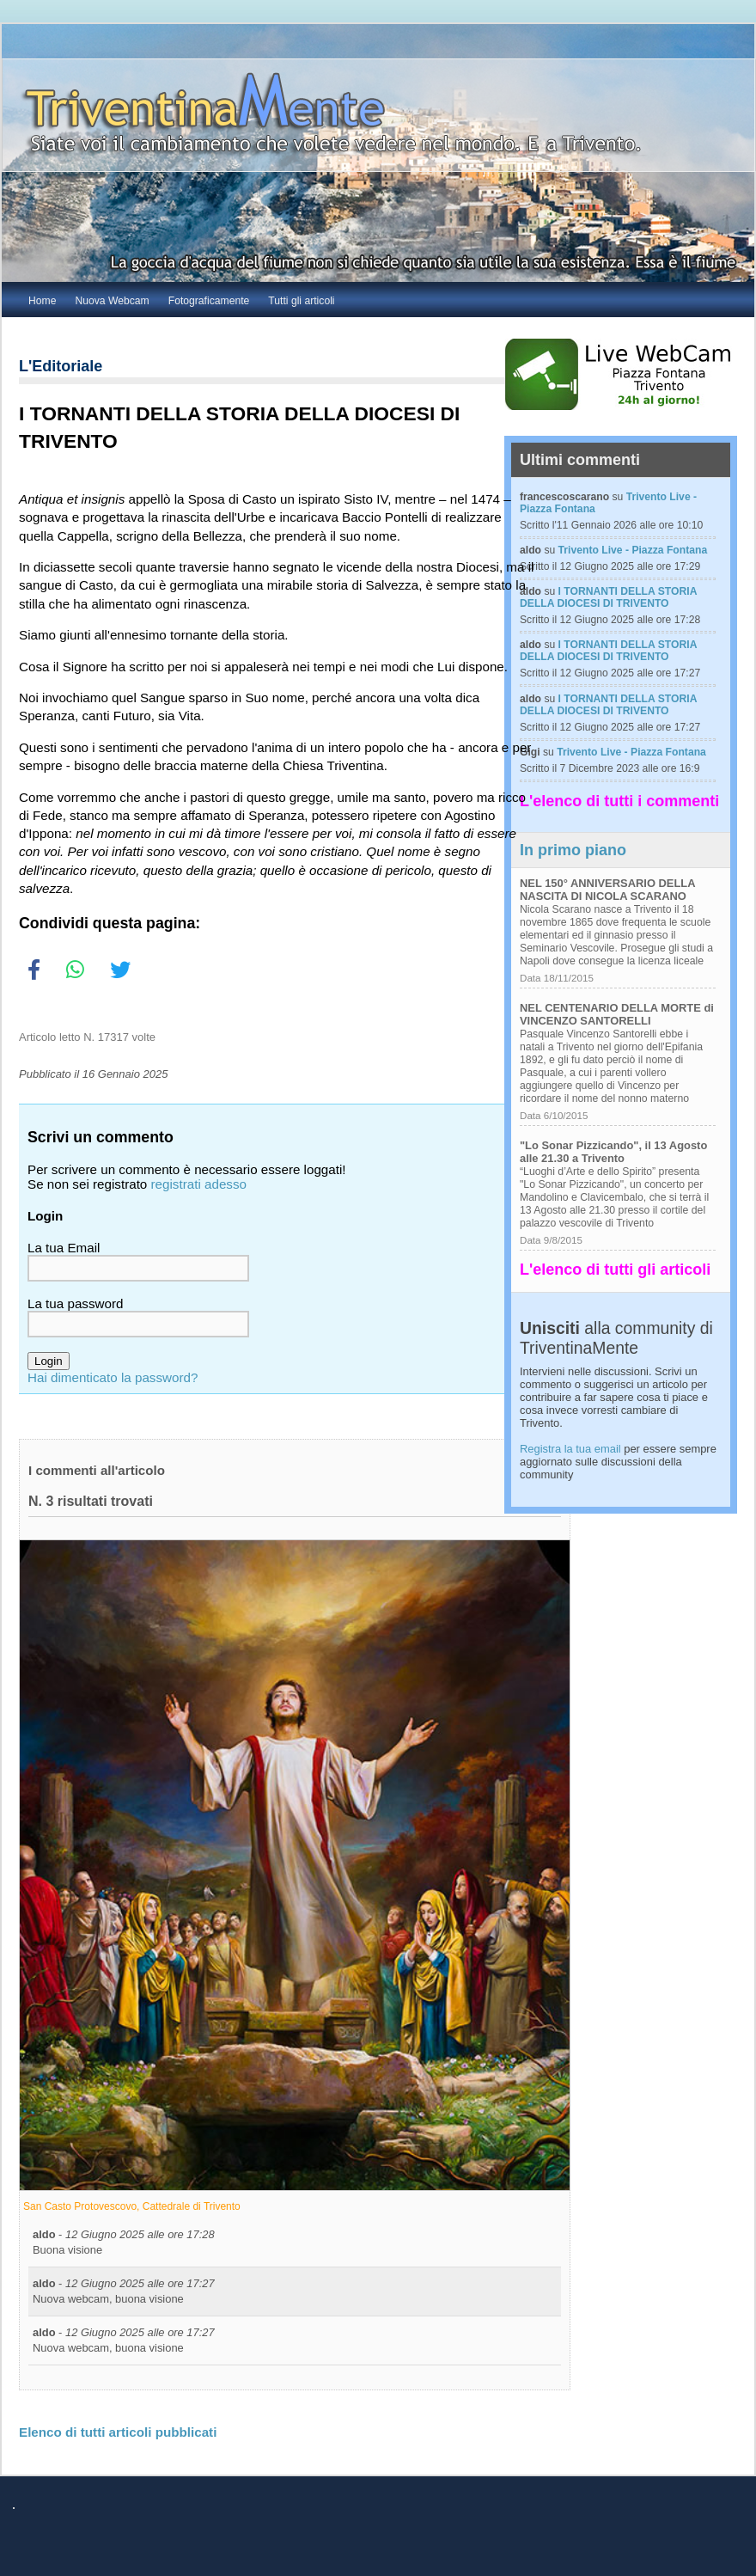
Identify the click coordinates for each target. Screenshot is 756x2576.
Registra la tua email (570, 1448)
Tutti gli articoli (301, 301)
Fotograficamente (209, 301)
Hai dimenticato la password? (112, 1377)
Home (42, 301)
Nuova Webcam (112, 301)
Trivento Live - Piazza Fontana (633, 550)
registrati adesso (199, 1184)
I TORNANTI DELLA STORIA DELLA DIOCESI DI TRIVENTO (608, 597)
